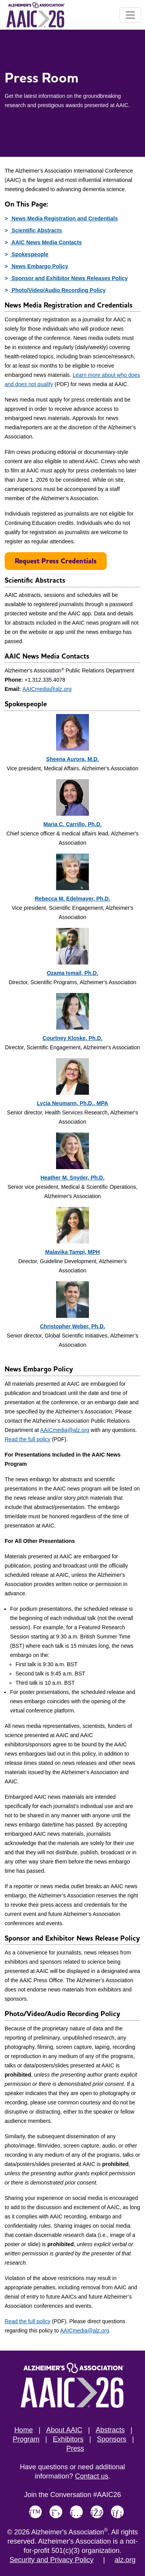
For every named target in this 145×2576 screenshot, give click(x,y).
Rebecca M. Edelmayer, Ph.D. (72, 899)
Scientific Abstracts (36, 230)
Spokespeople (29, 254)
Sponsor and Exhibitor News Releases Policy (69, 278)
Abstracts (110, 2430)
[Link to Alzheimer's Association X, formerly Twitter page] (55, 2511)
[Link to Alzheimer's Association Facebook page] (96, 2511)
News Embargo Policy (39, 266)
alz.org (124, 2560)
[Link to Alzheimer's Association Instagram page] (76, 2511)
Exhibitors (68, 2439)
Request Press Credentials (56, 561)
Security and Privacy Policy (52, 2560)
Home (23, 2430)
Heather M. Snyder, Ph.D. (73, 1178)
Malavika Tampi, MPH (72, 1252)
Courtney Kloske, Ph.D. (72, 1038)
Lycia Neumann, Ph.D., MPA (72, 1103)
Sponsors (111, 2439)
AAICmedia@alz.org (47, 689)
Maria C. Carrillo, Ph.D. (72, 824)
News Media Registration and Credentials (64, 218)
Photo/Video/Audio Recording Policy (58, 290)
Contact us (91, 2476)
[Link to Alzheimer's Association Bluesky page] (35, 2511)
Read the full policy (27, 1439)
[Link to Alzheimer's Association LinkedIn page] (117, 2511)
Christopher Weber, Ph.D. (72, 1326)
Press (75, 2448)
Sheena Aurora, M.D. (72, 759)
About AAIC (64, 2430)
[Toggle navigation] (130, 15)
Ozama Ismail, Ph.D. (72, 973)
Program (26, 2439)
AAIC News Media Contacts (46, 242)
